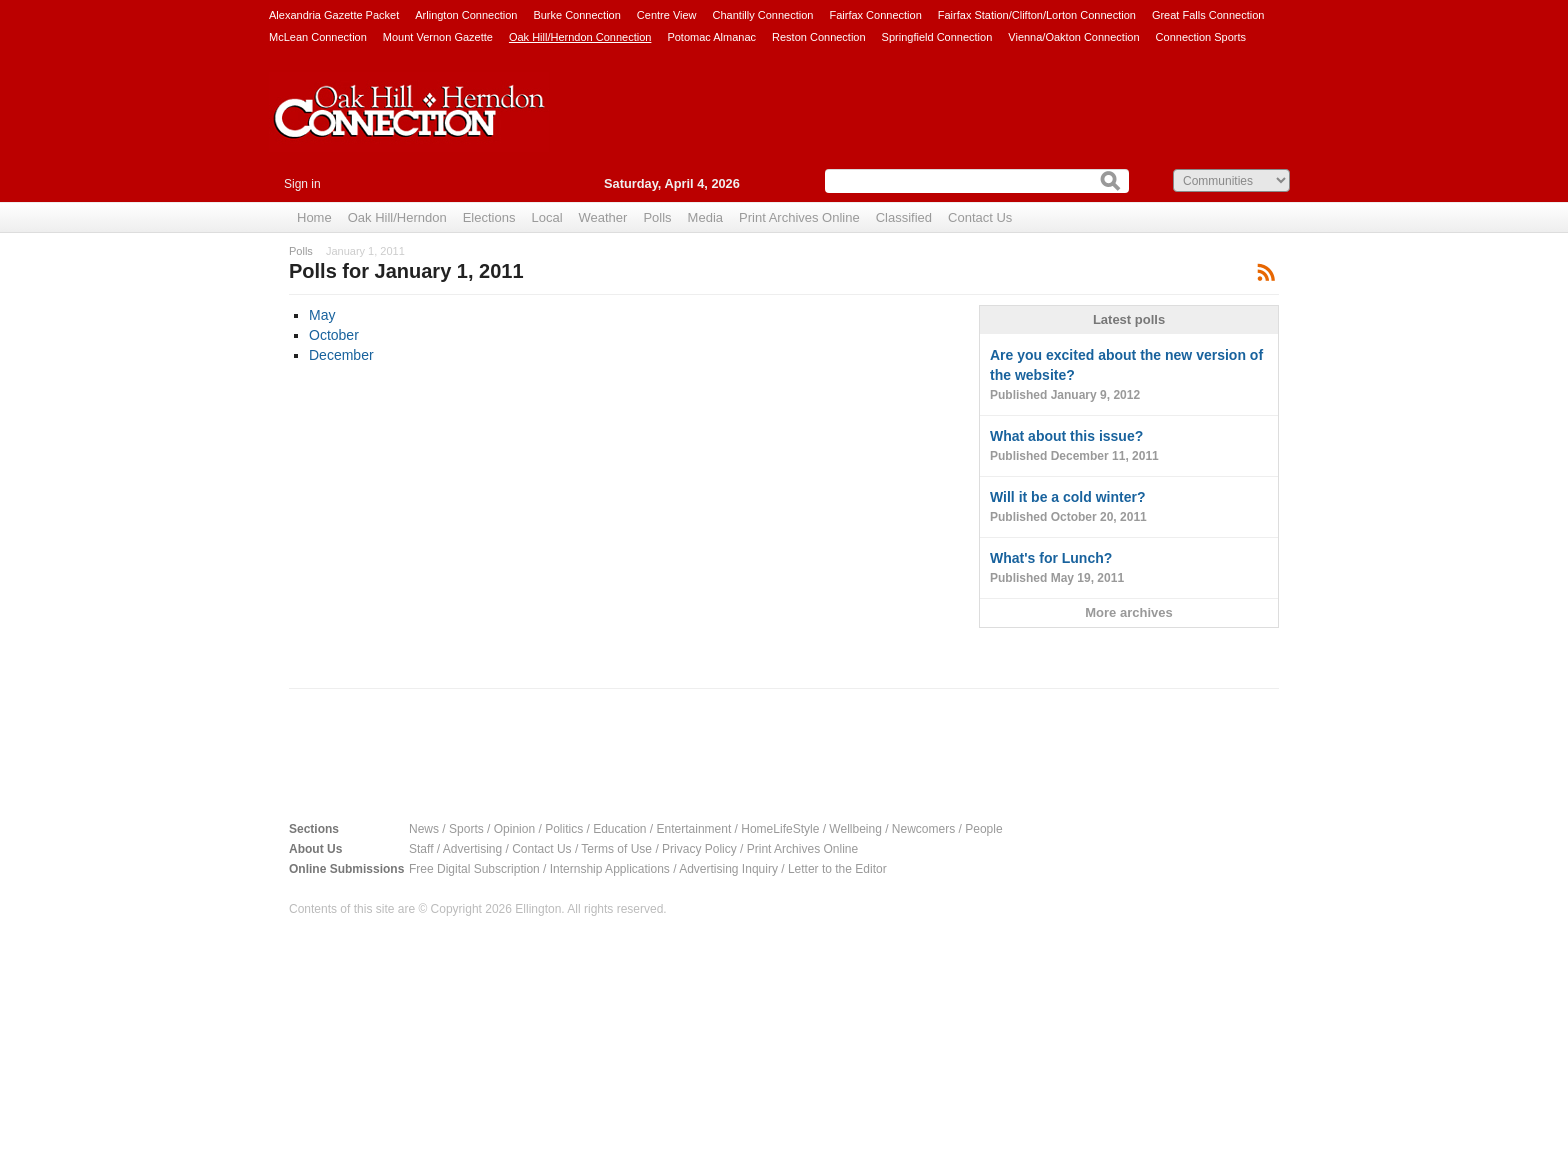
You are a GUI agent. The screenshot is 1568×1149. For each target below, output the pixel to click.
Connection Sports (1201, 37)
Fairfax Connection (875, 15)
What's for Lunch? (1129, 569)
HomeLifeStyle (780, 829)
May (322, 315)
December (341, 355)
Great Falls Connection (1208, 15)
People (983, 829)
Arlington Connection (466, 15)
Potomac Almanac (711, 37)
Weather (603, 217)
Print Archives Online (799, 217)
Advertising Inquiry (728, 869)
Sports (466, 829)
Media (705, 217)
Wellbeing (855, 829)
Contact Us (980, 217)
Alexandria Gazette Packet (334, 15)
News (424, 829)
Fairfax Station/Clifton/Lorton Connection (1037, 15)
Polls (657, 217)
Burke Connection (576, 15)
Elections (489, 217)
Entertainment (694, 829)
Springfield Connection (937, 37)
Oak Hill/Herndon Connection (580, 37)
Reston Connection (819, 37)
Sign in (302, 184)
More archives (1128, 612)
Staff (421, 849)
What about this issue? (1129, 447)
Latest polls (1129, 319)
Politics (564, 829)
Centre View (667, 15)
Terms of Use (616, 849)
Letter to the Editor (837, 869)
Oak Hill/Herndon (397, 217)
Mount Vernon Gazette (438, 37)
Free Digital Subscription (474, 869)
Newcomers (923, 829)
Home (314, 217)
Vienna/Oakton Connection (1073, 37)
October (334, 335)
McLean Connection (318, 37)
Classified (904, 217)
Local (546, 217)
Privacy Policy (699, 849)
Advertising (472, 849)
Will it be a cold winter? (1129, 508)
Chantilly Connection (763, 15)
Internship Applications (610, 869)
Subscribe (1266, 271)
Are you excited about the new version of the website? (1129, 376)
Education (619, 829)
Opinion (514, 829)
